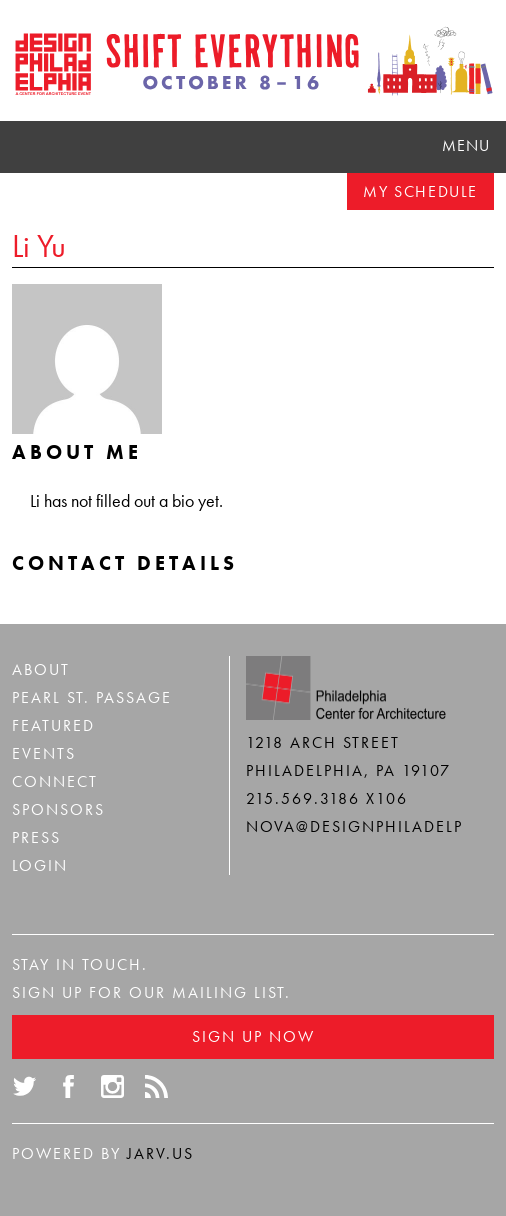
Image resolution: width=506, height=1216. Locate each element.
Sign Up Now (253, 1036)
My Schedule (420, 191)
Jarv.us (160, 1153)
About (41, 669)
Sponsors (58, 809)
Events (44, 753)
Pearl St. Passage (92, 697)
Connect (55, 781)
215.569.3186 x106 (327, 798)
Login (40, 865)
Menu (466, 145)
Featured (53, 725)
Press (36, 837)
